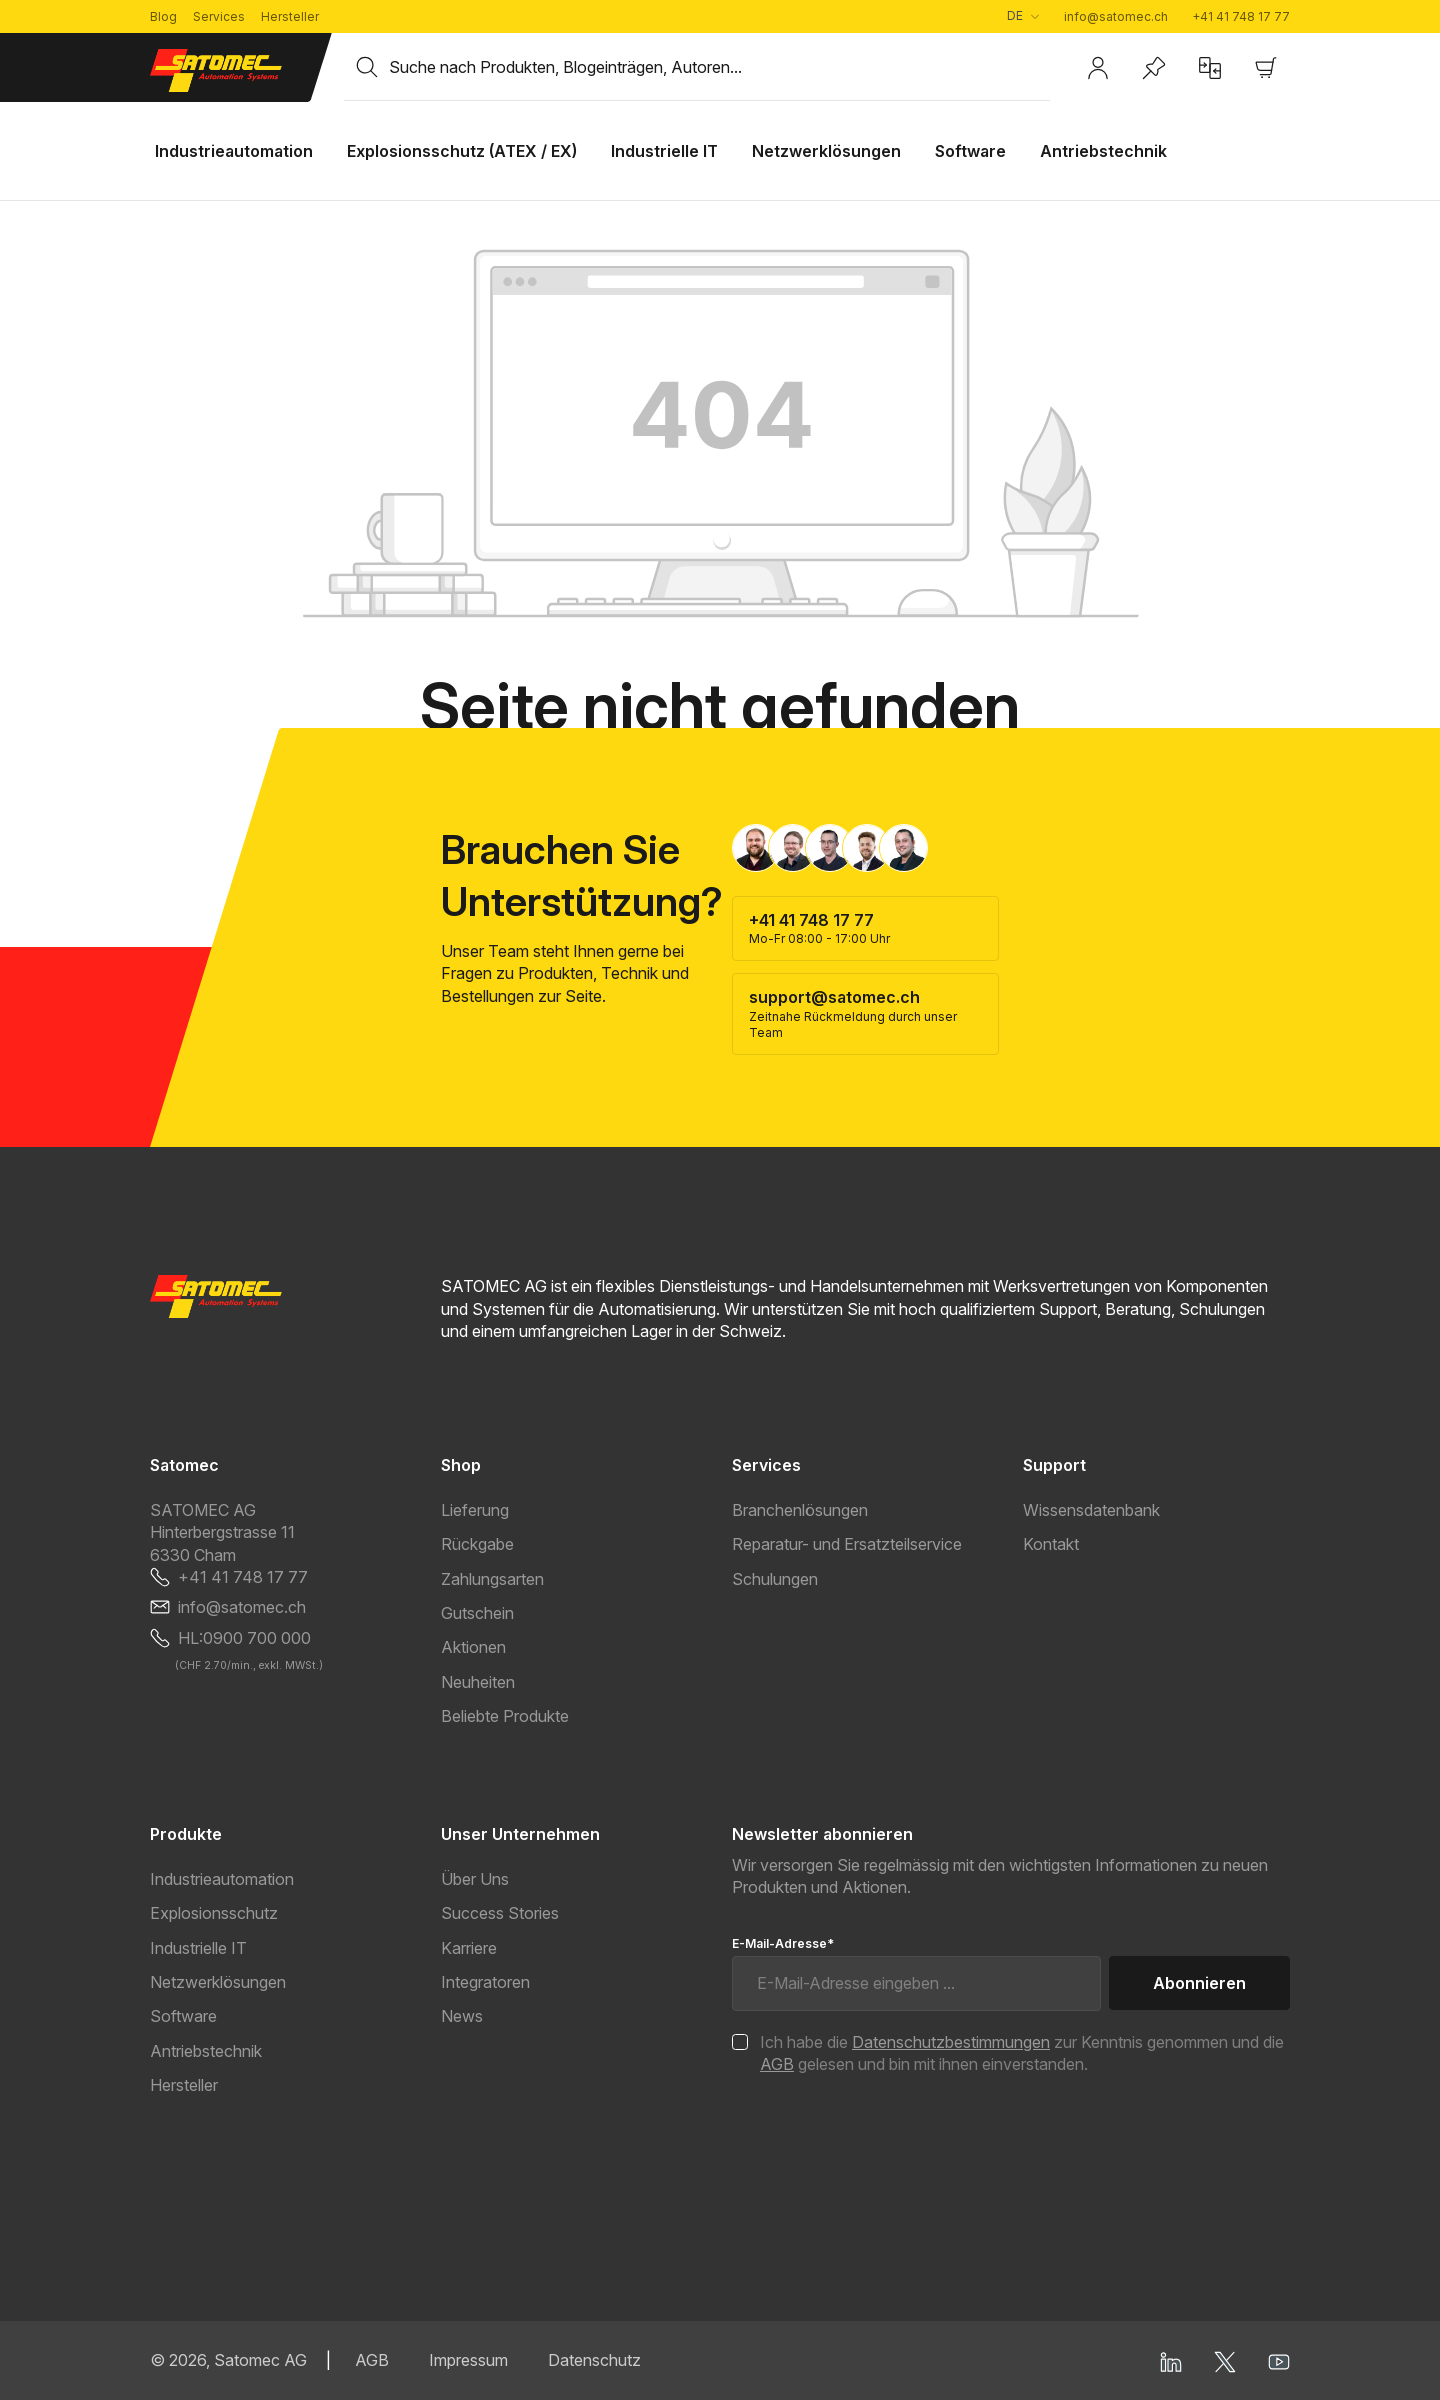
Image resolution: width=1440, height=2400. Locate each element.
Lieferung (475, 1510)
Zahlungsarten (492, 1579)
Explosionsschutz (214, 1913)
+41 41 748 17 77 (1241, 16)
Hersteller (290, 16)
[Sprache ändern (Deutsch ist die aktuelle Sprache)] (1023, 16)
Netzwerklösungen (218, 1982)
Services (219, 16)
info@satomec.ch (1116, 16)
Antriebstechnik (206, 2051)
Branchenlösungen (800, 1510)
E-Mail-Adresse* (783, 1943)
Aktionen (473, 1647)
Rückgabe (477, 1544)
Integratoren (485, 1982)
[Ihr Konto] (1098, 68)
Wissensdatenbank (1091, 1510)
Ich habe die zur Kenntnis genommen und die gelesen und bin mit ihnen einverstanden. (1022, 2053)
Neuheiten (478, 1682)
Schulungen (775, 1579)
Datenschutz (594, 2360)
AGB (777, 2064)
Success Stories (500, 1913)
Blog (163, 16)
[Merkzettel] (1154, 68)
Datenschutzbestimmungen (951, 2042)
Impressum (468, 2360)
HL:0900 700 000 (244, 1638)
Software (183, 2016)
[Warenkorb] (1266, 68)
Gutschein (477, 1613)
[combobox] (719, 67)
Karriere (469, 1948)
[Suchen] (367, 67)
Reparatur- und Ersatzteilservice (847, 1544)
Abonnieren (1199, 1983)
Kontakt (1051, 1544)
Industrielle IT (198, 1948)
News (462, 2016)
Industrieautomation (222, 1879)
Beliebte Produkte (505, 1716)
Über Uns (475, 1879)
